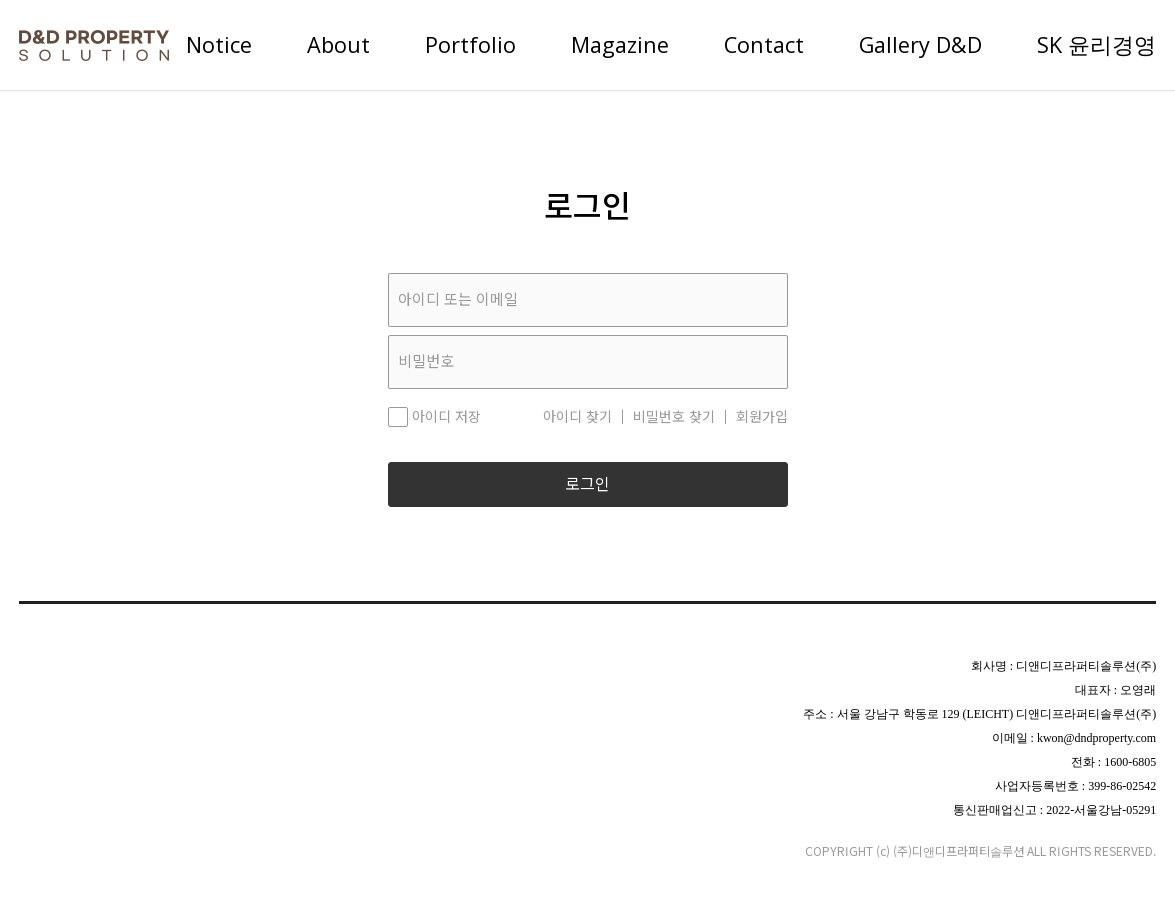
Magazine (620, 44)
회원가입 (762, 417)
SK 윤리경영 (1096, 44)
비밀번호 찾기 (674, 417)
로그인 (587, 484)
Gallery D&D (920, 44)
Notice (219, 44)
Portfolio (470, 44)
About (338, 44)
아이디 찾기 (577, 417)
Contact (764, 44)
